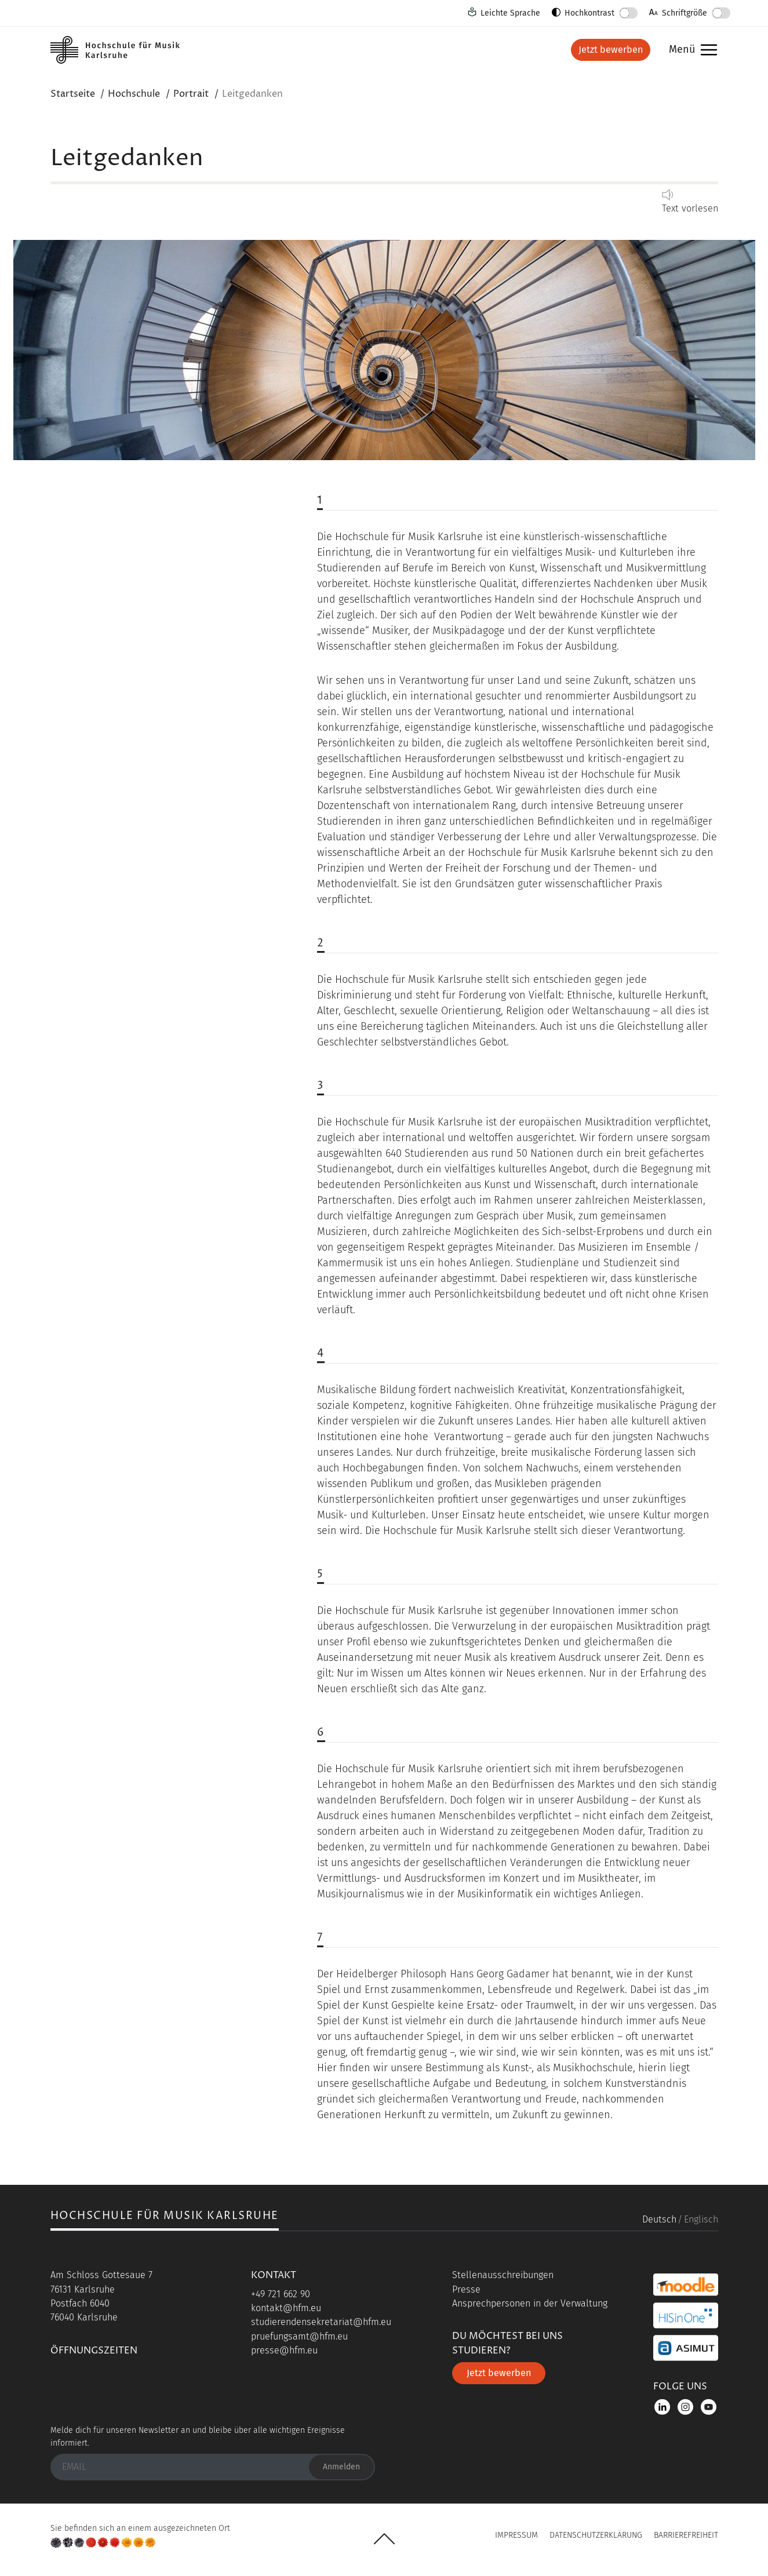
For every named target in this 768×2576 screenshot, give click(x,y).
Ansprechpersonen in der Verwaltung (529, 2303)
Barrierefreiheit (686, 2535)
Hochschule (134, 94)
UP (384, 2539)
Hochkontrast (589, 13)
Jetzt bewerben (610, 49)
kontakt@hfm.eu (286, 2307)
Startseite (72, 94)
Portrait (191, 94)
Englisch (701, 2219)
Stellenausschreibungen (503, 2274)
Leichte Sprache (510, 13)
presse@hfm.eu (284, 2350)
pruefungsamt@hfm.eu (299, 2336)
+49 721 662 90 (280, 2294)
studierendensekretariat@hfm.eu (321, 2321)
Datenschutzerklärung (595, 2535)
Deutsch (659, 2219)
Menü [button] (690, 50)
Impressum (516, 2535)
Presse (466, 2289)
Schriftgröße (684, 13)
